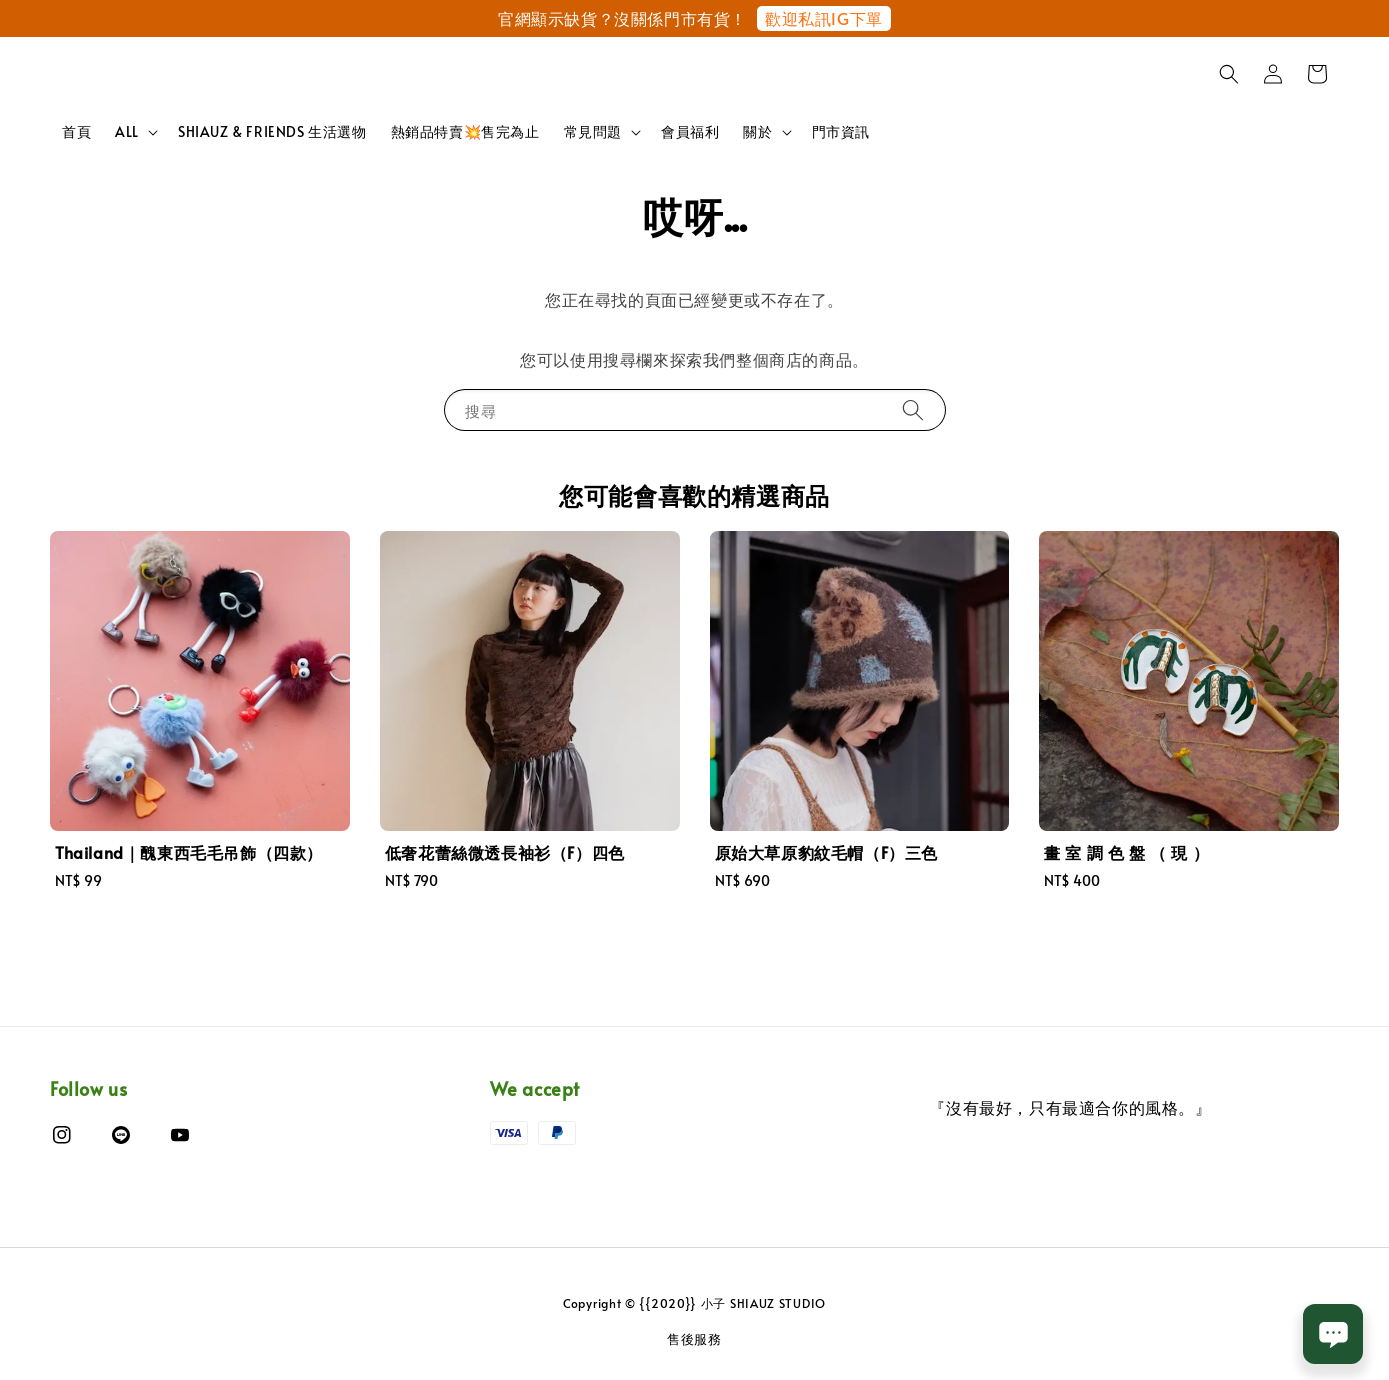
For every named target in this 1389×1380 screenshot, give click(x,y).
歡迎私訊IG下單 (824, 18)
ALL (127, 132)
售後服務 (694, 1339)
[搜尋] (913, 409)
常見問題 (593, 132)
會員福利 (690, 131)
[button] (1229, 74)
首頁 (76, 131)
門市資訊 (841, 131)
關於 (757, 132)
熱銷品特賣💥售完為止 (465, 131)
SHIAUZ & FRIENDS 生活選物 (272, 131)
